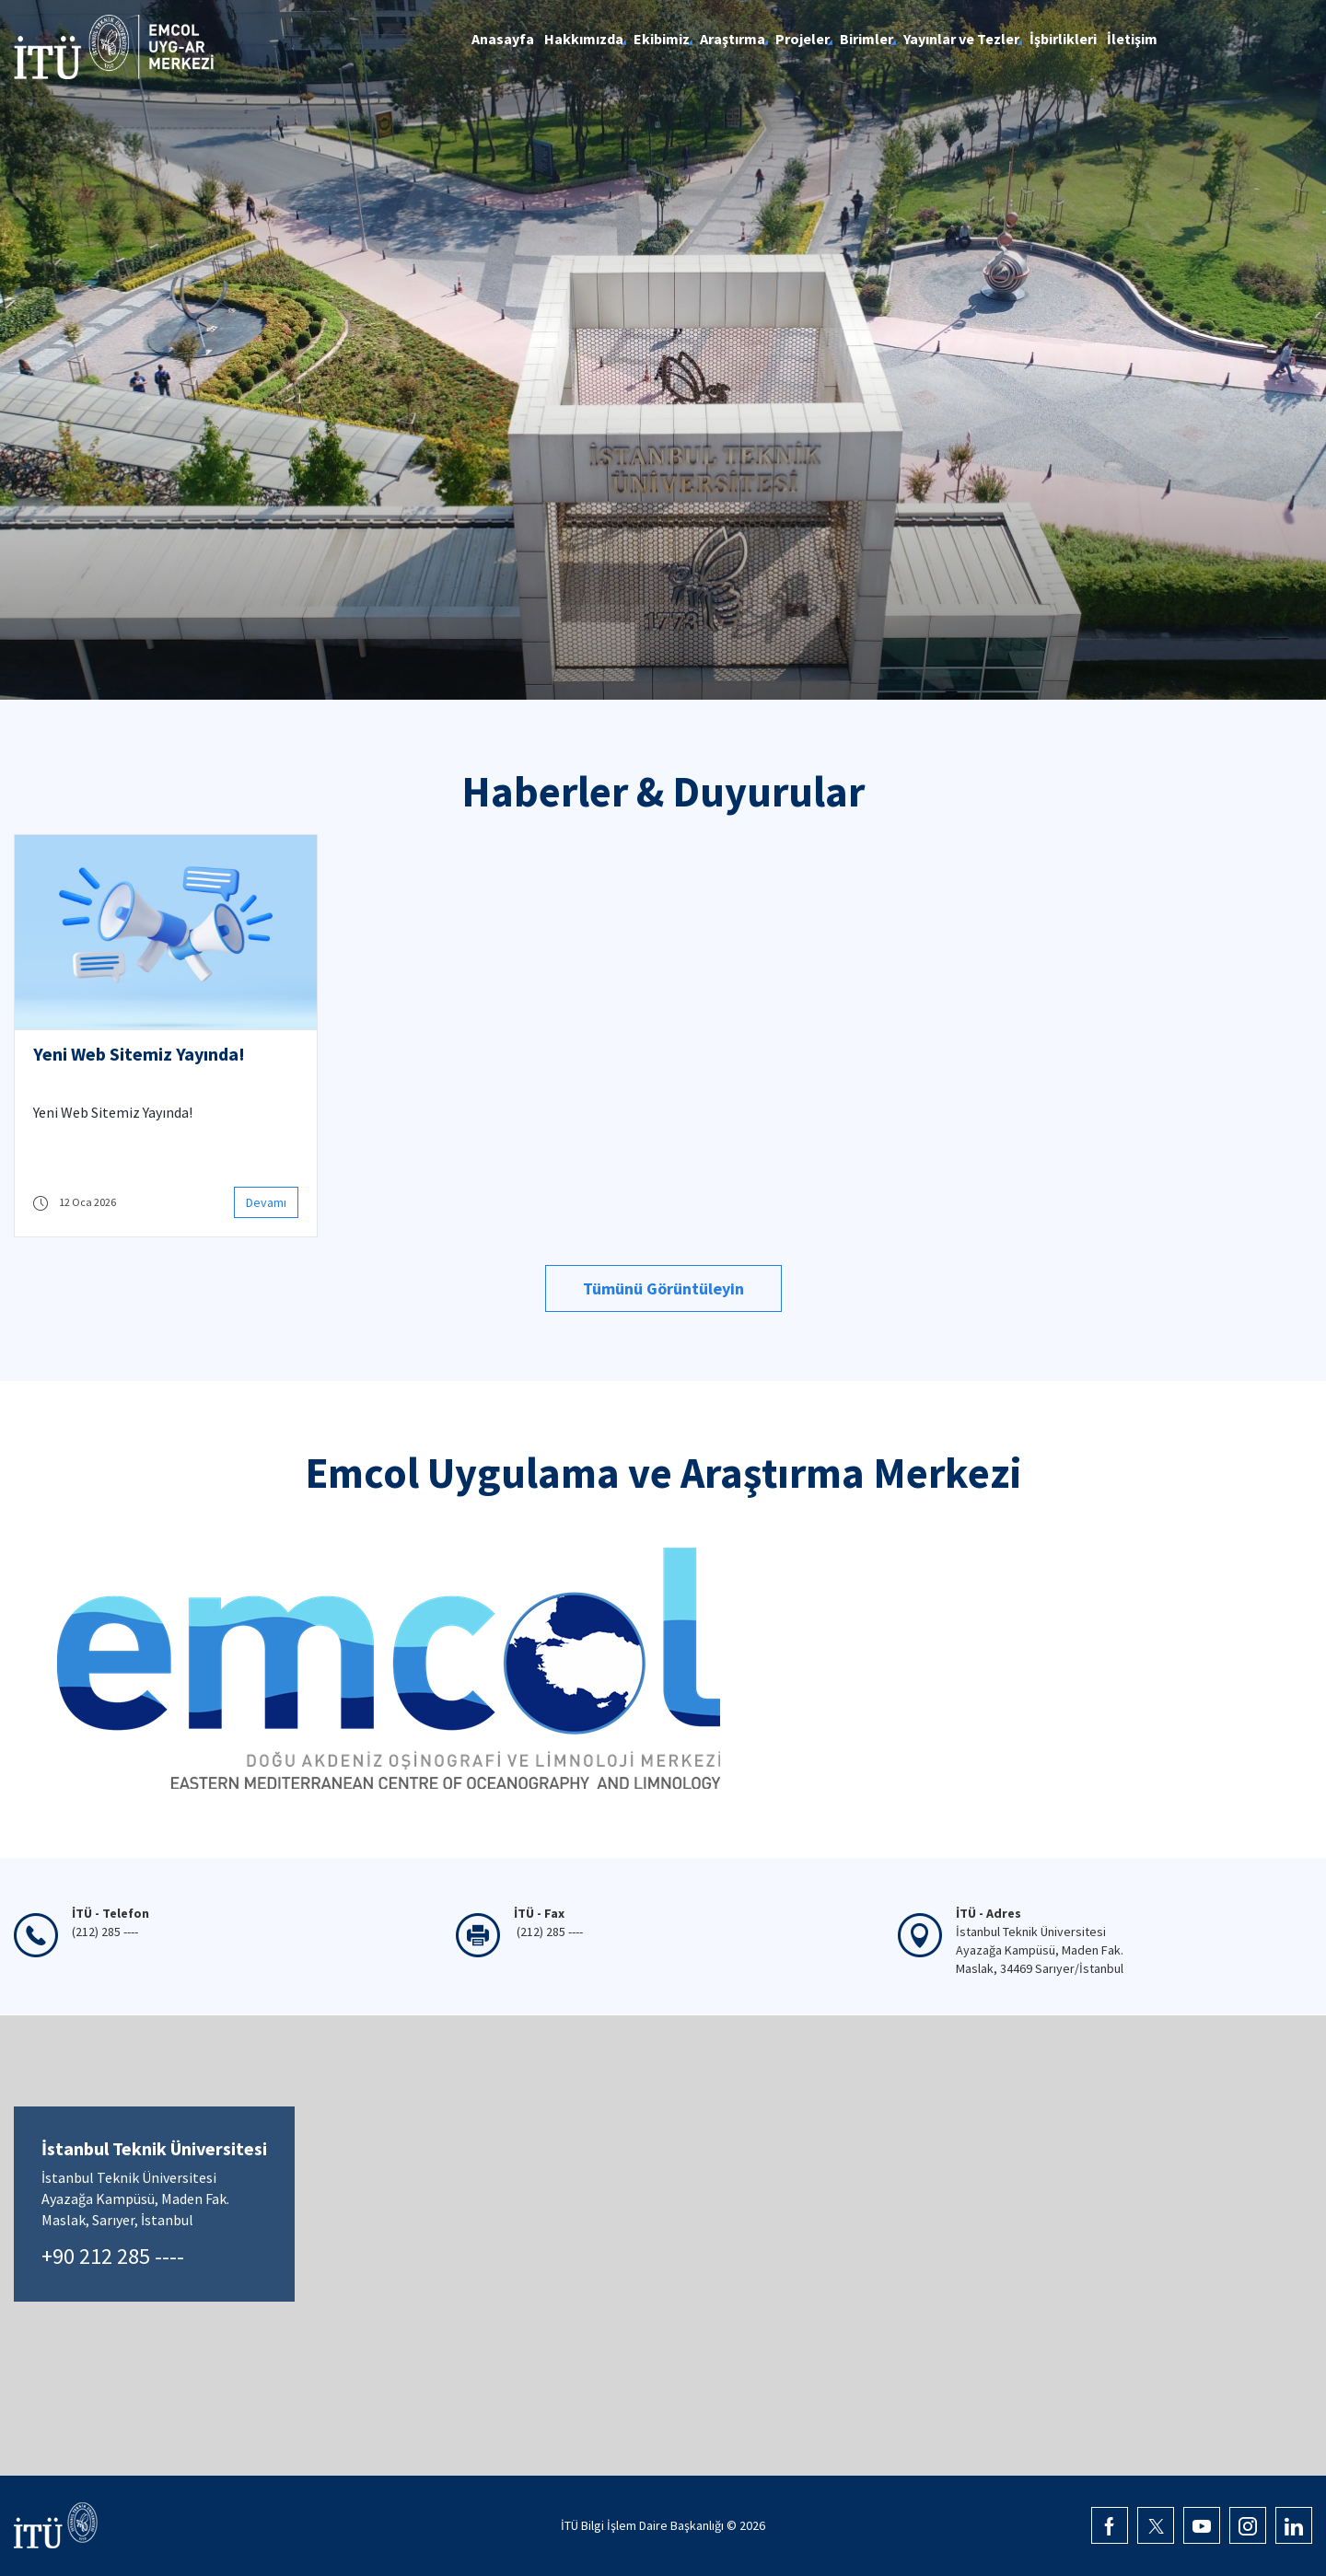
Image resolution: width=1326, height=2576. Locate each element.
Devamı (266, 1202)
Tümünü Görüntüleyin (663, 1288)
